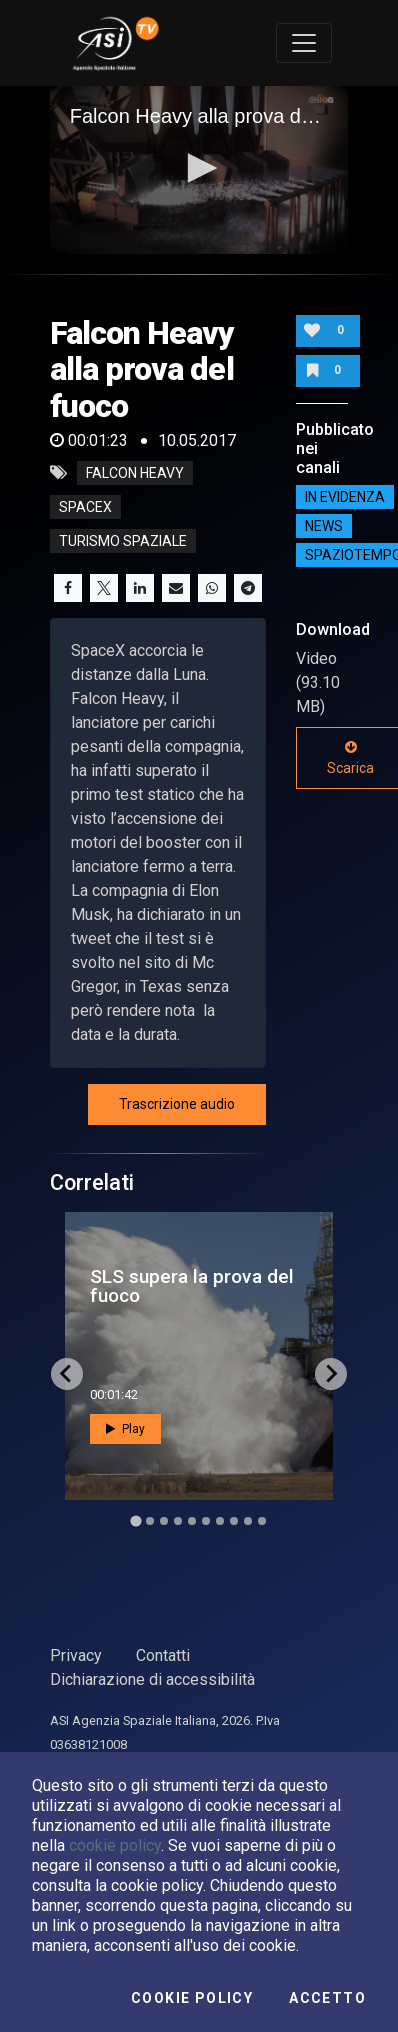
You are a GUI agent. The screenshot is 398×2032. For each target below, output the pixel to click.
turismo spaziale (123, 541)
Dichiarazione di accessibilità (152, 1679)
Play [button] (125, 1429)
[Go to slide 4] (178, 1521)
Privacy (76, 1655)
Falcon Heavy (135, 473)
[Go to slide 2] (150, 1521)
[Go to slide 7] (220, 1521)
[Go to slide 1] (135, 1520)
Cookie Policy (192, 1998)
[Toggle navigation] (304, 43)
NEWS (324, 526)
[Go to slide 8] (234, 1521)
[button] (199, 168)
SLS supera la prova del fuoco (192, 1286)
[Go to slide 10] (262, 1521)
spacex (85, 507)
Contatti (163, 1655)
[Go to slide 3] (164, 1521)
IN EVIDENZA (345, 497)
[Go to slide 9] (248, 1521)
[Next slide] (331, 1374)
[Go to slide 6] (206, 1521)
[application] (199, 170)
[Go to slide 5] (192, 1521)
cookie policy (115, 1845)
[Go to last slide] (67, 1374)
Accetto (327, 1998)
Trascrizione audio (177, 1104)
